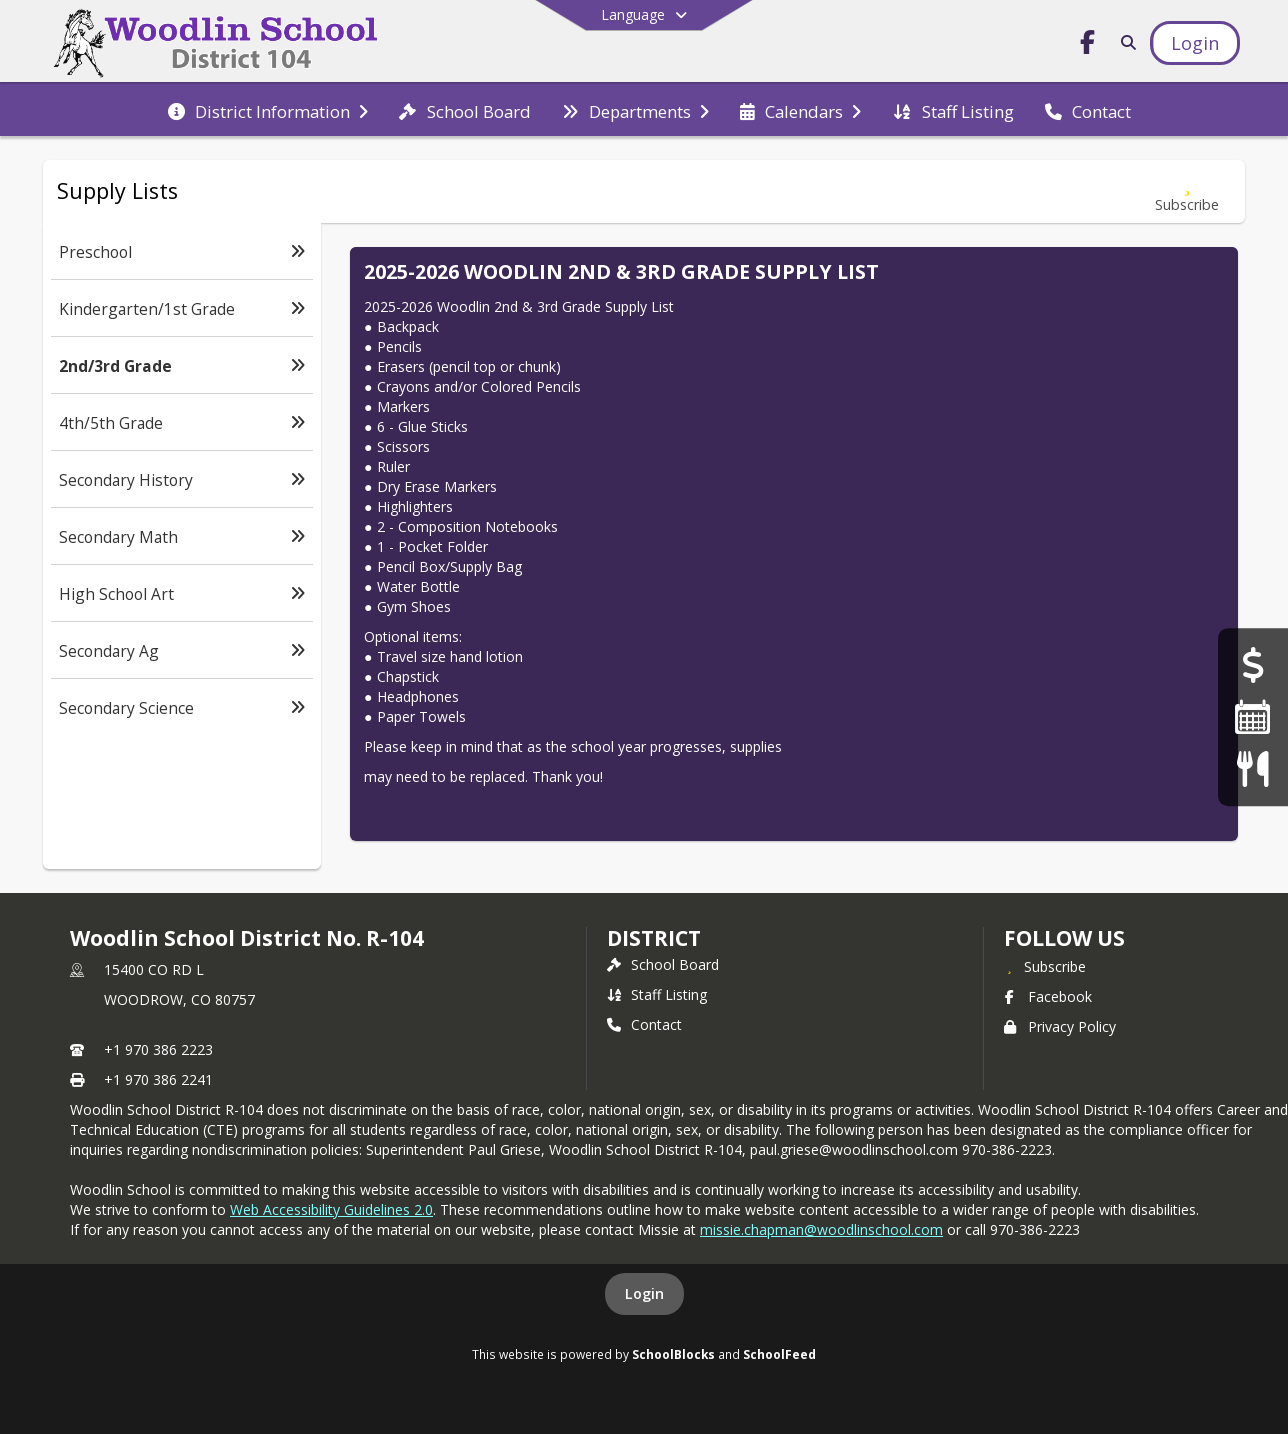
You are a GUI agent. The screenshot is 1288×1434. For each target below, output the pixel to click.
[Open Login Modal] (1195, 43)
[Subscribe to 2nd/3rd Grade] (1187, 191)
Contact (644, 1024)
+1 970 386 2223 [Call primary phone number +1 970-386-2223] (158, 1049)
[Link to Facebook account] (1088, 45)
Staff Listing (657, 994)
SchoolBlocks (673, 1354)
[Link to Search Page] (1124, 42)
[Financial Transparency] (1252, 665)
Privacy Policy (1060, 1026)
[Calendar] (1253, 716)
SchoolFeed (779, 1354)
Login (644, 1293)
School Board (663, 964)
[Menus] (1252, 768)
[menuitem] (268, 110)
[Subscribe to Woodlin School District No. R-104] (1045, 966)
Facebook (1048, 996)
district (654, 938)
